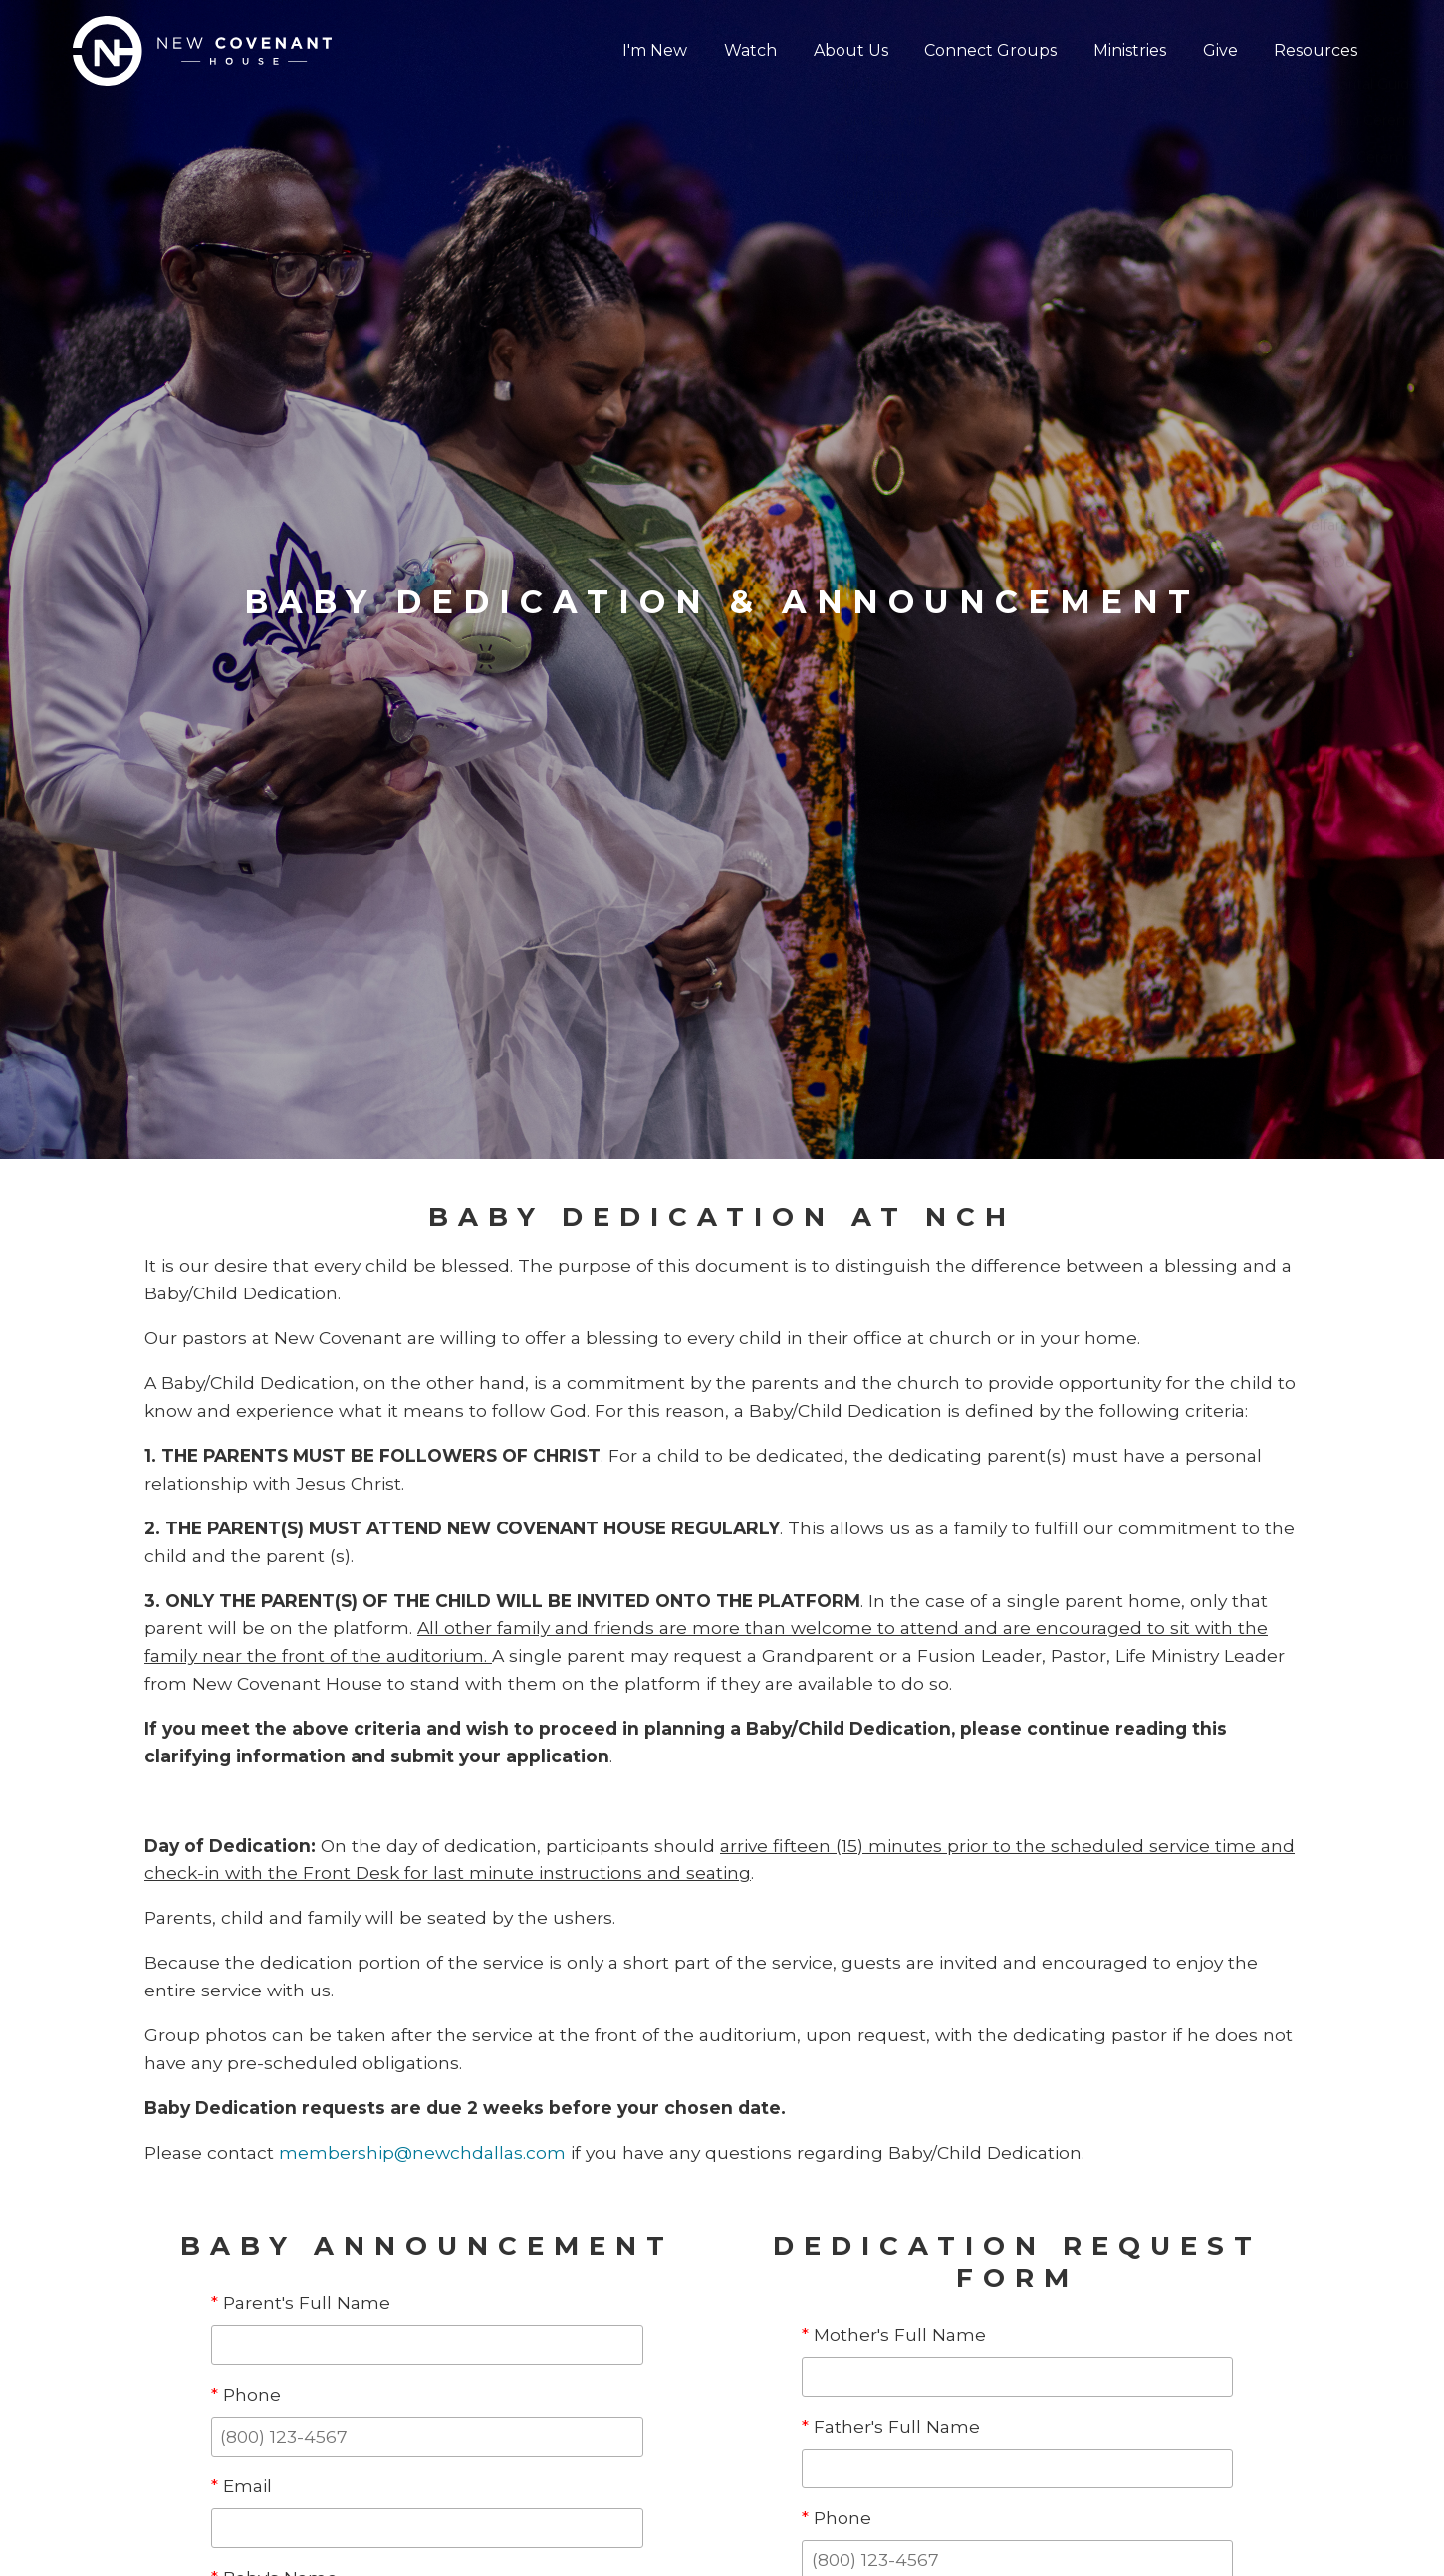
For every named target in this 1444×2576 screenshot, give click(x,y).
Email (241, 2485)
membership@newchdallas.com (422, 2152)
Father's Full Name (891, 2426)
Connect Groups (993, 50)
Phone (246, 2394)
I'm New (659, 50)
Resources (1316, 50)
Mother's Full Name (894, 2334)
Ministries (1131, 50)
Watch (754, 50)
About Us (854, 50)
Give (1221, 50)
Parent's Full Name (300, 2302)
